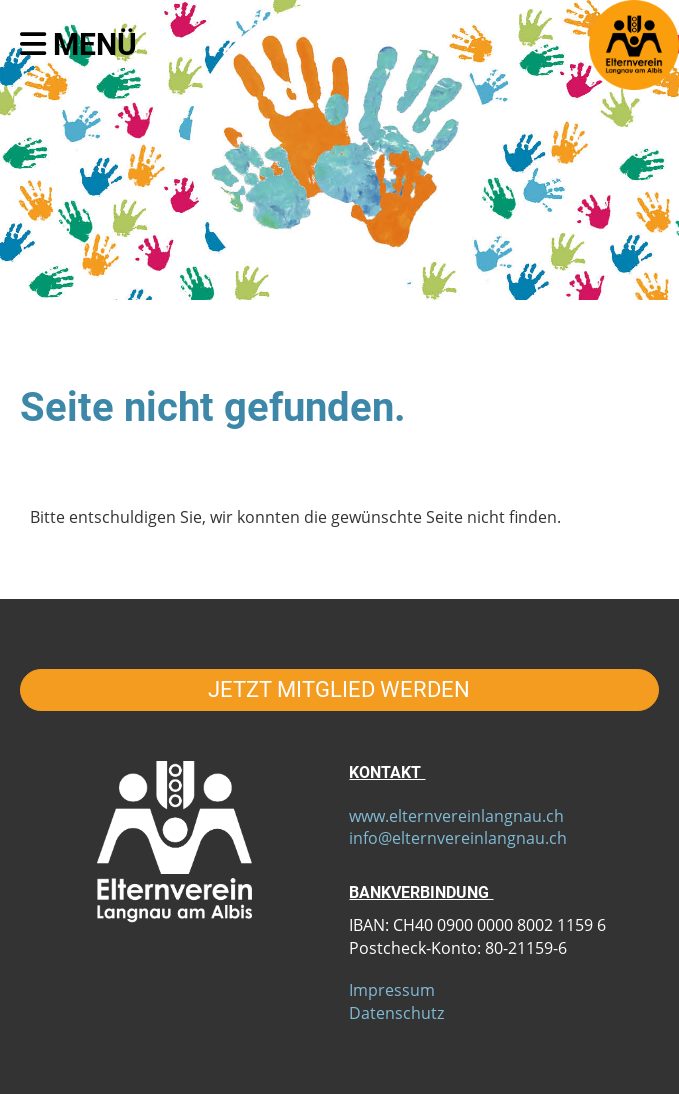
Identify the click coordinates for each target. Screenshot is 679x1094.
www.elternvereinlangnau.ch (456, 816)
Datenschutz (396, 1013)
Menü (78, 44)
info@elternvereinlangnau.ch (458, 838)
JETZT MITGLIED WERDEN (339, 689)
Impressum (392, 990)
